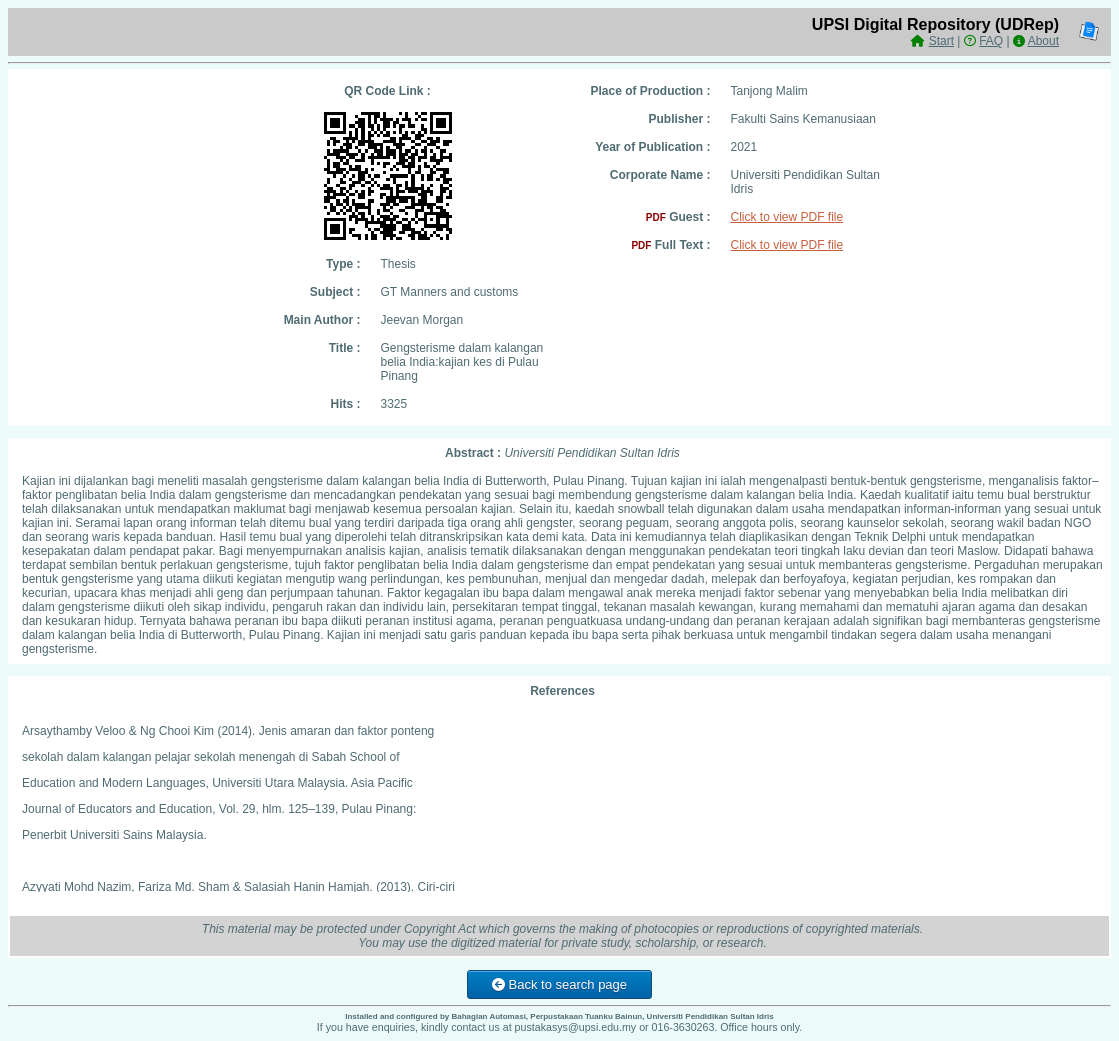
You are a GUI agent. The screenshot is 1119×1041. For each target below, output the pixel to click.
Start (941, 41)
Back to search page (559, 984)
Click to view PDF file (787, 217)
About (1043, 41)
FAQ (991, 41)
